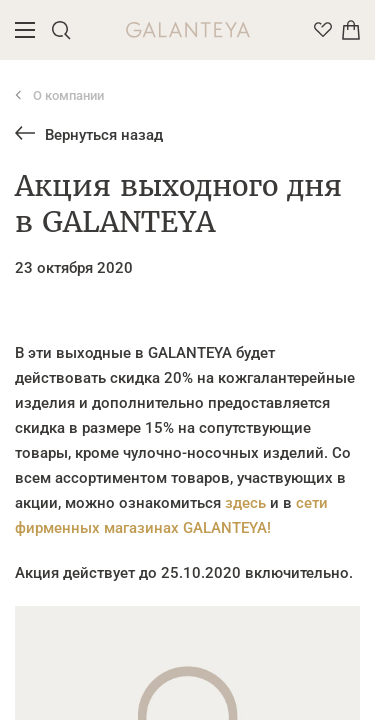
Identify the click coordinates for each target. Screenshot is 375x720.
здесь (245, 503)
